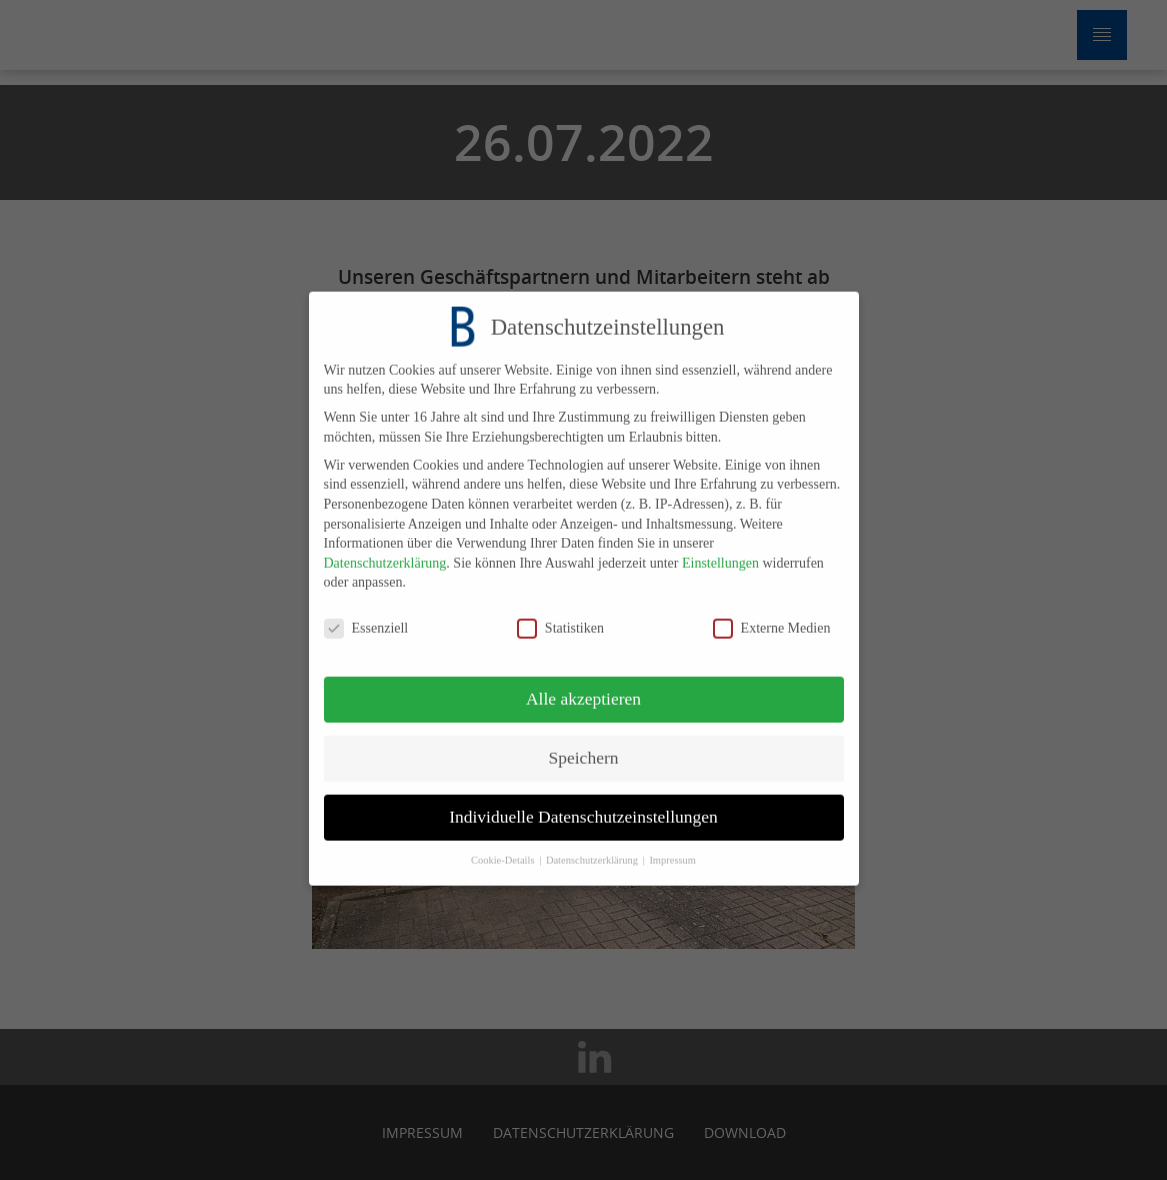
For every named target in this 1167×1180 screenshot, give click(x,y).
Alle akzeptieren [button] (583, 688)
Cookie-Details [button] (504, 849)
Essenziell (366, 617)
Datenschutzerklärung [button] (593, 849)
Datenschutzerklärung (385, 552)
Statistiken (560, 617)
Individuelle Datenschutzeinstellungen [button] (583, 806)
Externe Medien (772, 617)
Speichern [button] (584, 747)
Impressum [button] (672, 849)
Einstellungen (720, 552)
